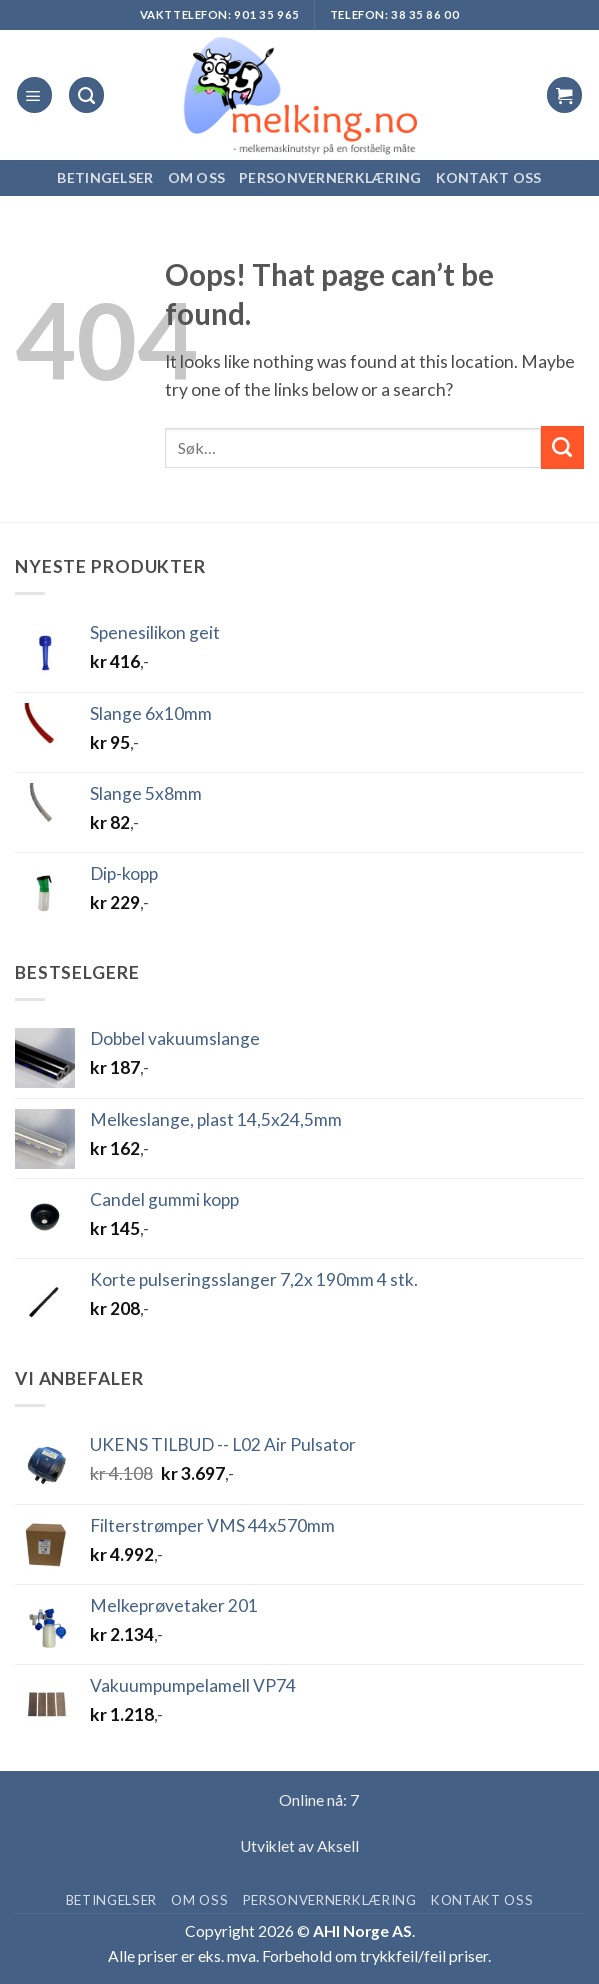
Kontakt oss (489, 177)
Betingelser (105, 177)
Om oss (197, 177)
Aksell (338, 1846)
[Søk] (86, 94)
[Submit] (562, 447)
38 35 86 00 (425, 14)
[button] (34, 94)
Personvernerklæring (330, 177)
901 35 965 (267, 14)
